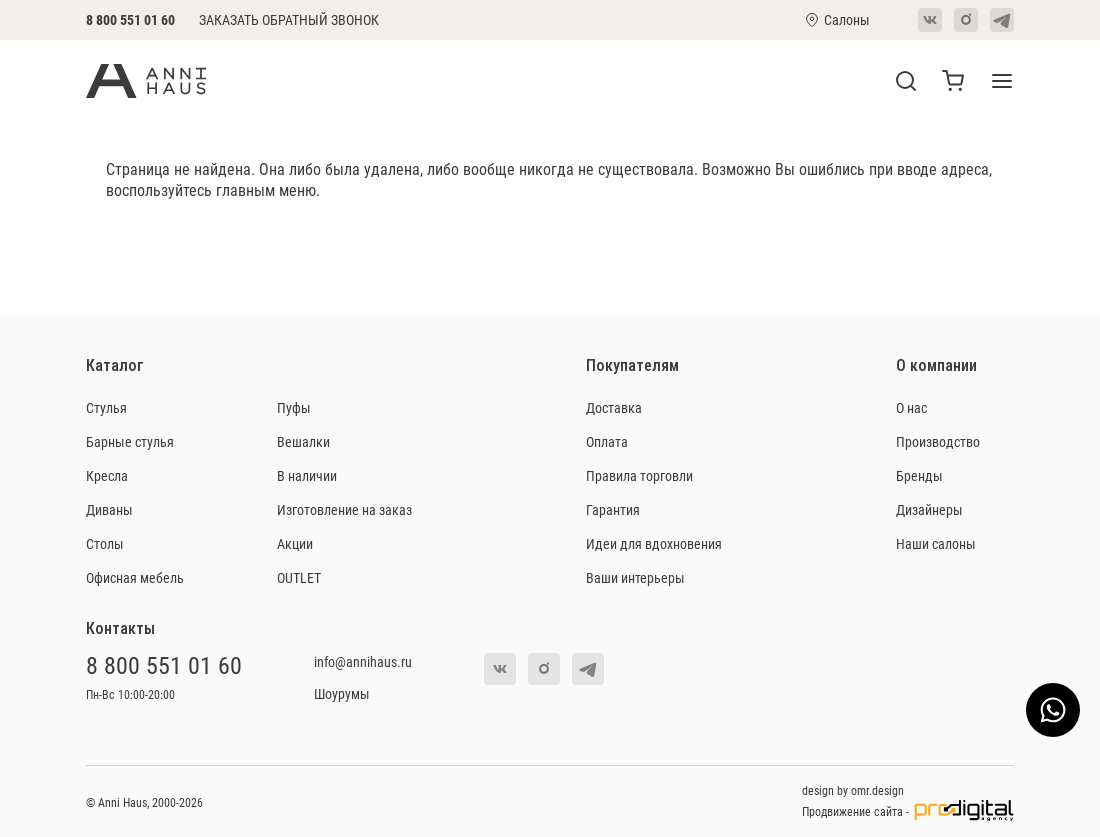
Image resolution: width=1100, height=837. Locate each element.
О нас (911, 407)
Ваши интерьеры (635, 577)
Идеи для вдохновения (654, 543)
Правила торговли (639, 475)
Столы (105, 543)
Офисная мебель (135, 577)
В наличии (307, 475)
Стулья (106, 407)
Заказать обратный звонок (289, 20)
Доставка (614, 407)
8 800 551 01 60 (130, 19)
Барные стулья (130, 441)
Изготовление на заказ (344, 509)
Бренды (919, 475)
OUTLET (299, 577)
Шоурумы (342, 693)
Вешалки (303, 441)
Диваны (109, 509)
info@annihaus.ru (363, 661)
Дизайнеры (929, 509)
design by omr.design (853, 790)
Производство (938, 441)
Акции (295, 543)
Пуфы (294, 407)
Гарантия (613, 509)
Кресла (107, 475)
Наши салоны (936, 543)
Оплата (607, 441)
